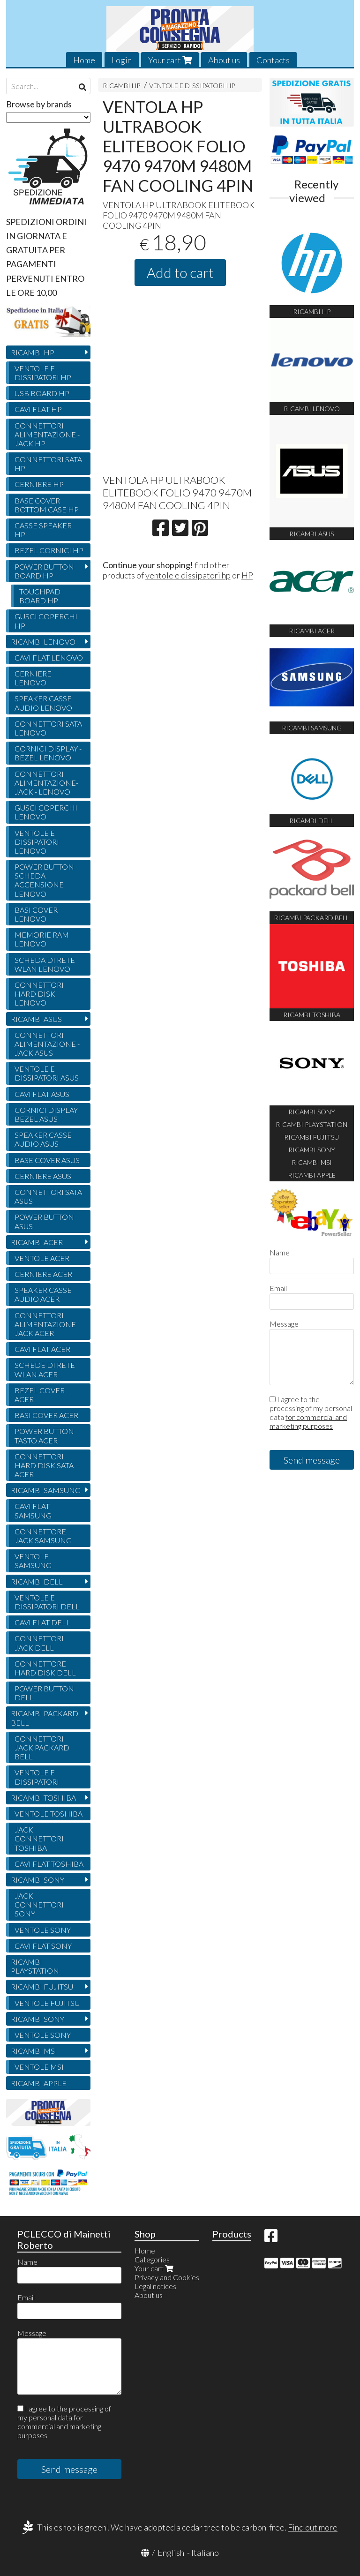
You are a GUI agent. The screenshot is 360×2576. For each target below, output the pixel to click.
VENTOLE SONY (43, 1929)
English (171, 2552)
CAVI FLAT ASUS (42, 1093)
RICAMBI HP (121, 86)
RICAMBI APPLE (39, 2083)
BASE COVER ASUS (47, 1160)
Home (84, 60)
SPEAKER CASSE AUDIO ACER (43, 1294)
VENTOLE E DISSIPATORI (37, 1777)
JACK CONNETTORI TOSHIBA (39, 1838)
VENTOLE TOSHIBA (48, 1813)
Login (122, 60)
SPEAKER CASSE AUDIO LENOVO (43, 703)
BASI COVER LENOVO (36, 914)
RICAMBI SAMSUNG (46, 1490)
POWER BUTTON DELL (44, 1693)
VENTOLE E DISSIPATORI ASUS (47, 1073)
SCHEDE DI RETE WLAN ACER (45, 1369)
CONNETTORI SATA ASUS (48, 1196)
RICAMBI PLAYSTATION (35, 1966)
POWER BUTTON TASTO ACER (44, 1435)
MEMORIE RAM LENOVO (42, 939)
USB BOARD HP (42, 393)
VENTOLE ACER (42, 1258)
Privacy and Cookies (167, 2277)
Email (278, 1288)
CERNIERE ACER (43, 1273)
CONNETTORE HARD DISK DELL (45, 1668)
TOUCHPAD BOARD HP (39, 596)
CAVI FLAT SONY (43, 1945)
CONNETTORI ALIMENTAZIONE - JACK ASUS (47, 1043)
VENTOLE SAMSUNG (33, 1561)
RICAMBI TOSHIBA (43, 1797)
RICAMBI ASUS (36, 1018)
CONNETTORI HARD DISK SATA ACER (44, 1465)
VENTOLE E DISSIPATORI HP (192, 86)
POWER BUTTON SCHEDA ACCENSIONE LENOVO (44, 880)
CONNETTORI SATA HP (48, 464)
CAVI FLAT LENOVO (49, 657)
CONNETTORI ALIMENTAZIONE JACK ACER (45, 1324)
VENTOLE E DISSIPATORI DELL (47, 1602)
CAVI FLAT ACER (42, 1348)
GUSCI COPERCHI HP (46, 621)
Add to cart (180, 272)
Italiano (205, 2552)
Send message (312, 1459)
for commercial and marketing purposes (308, 1421)
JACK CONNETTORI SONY (39, 1904)
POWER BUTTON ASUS (44, 1221)
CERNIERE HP (39, 484)
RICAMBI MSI (34, 2050)
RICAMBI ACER (37, 1242)
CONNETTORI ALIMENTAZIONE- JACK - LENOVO (46, 782)
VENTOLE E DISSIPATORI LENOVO (37, 841)
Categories (152, 2259)
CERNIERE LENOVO (33, 678)
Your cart (170, 60)
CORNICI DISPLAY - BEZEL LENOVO (48, 753)
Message (284, 1323)
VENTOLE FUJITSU (47, 2002)
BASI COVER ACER (46, 1415)
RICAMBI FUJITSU (42, 1986)
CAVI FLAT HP (38, 409)
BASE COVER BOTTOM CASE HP (47, 505)
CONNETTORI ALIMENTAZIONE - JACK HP (47, 434)
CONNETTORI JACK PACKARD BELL (42, 1747)
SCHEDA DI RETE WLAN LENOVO (45, 964)
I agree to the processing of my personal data (311, 1412)
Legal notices (155, 2286)
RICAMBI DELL (37, 1581)
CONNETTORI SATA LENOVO (48, 728)
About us (224, 60)
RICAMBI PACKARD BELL (44, 1718)
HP (247, 575)
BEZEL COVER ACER (40, 1395)
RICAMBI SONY (37, 1879)
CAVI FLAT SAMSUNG (33, 1510)
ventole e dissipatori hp (188, 575)
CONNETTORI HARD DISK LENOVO (39, 993)
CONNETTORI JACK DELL (39, 1643)
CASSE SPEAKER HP (43, 530)
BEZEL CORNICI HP (49, 550)
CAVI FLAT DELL (42, 1622)
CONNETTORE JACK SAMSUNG (43, 1536)
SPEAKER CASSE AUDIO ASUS (43, 1139)
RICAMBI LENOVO (43, 641)
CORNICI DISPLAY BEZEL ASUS (46, 1114)
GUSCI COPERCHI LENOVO (46, 812)
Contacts (273, 60)
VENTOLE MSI (39, 2066)
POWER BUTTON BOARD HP (44, 571)
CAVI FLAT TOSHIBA (49, 1863)
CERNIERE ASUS (43, 1176)
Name (280, 1252)
